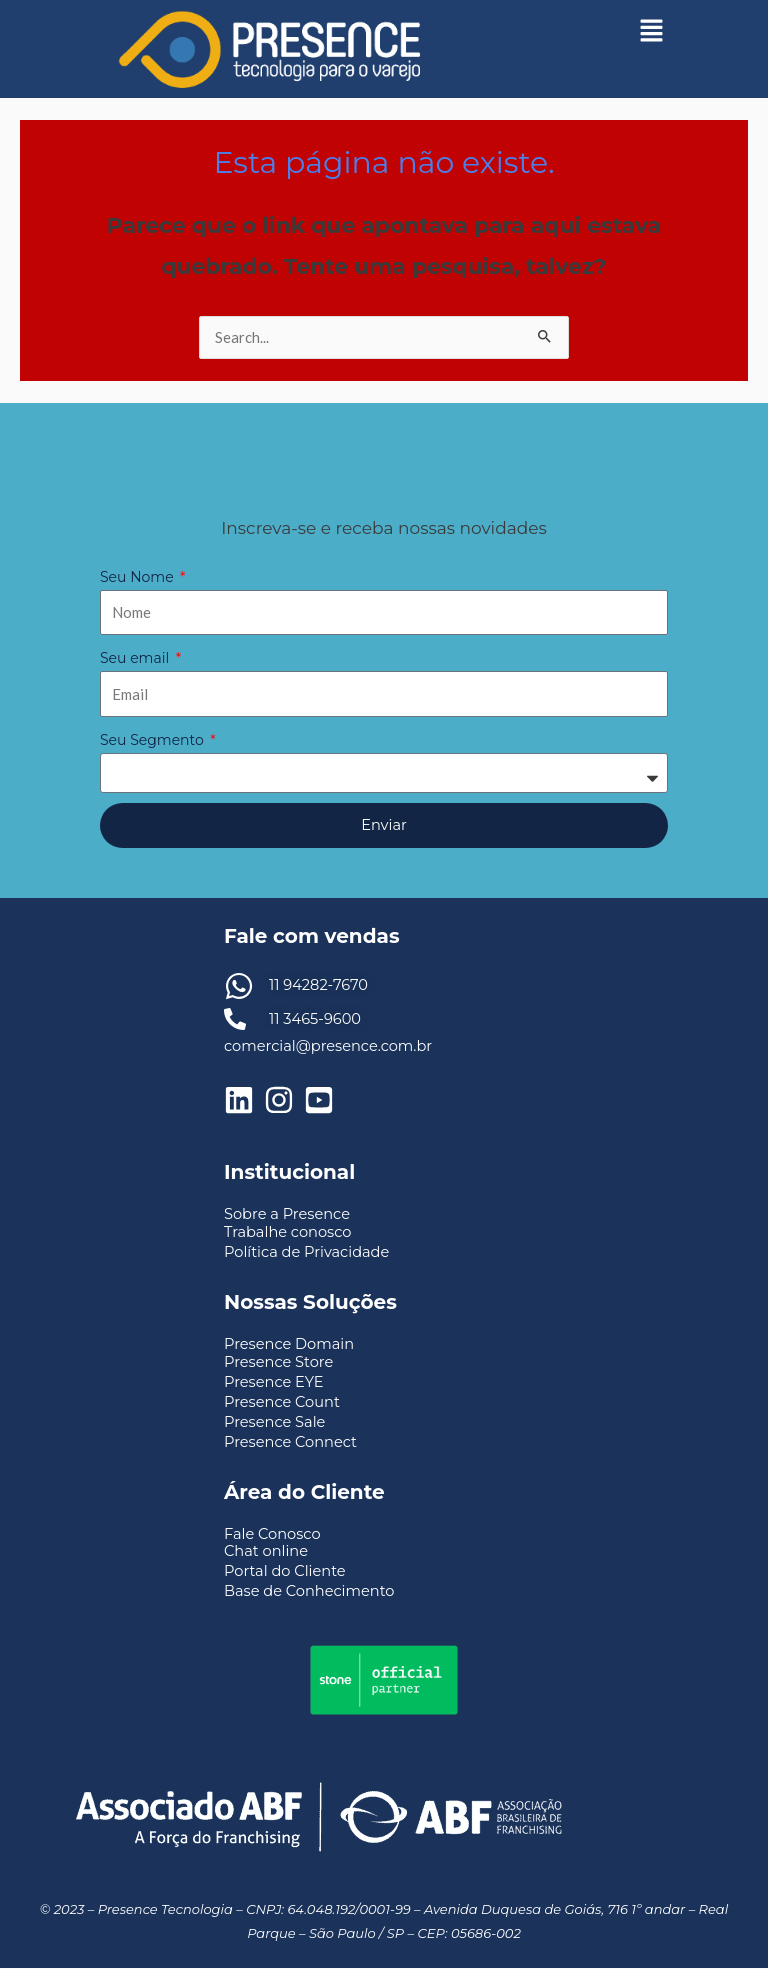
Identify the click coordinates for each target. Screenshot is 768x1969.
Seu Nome (138, 577)
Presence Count (282, 1402)
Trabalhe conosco (287, 1232)
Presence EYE (274, 1382)
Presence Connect (290, 1442)
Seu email (136, 658)
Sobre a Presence (287, 1214)
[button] (651, 30)
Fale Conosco (272, 1534)
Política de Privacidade (306, 1252)
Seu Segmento (153, 740)
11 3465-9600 (315, 1019)
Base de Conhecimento (309, 1591)
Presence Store (278, 1362)
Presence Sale (274, 1422)
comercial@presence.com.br (328, 1046)
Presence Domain (289, 1344)
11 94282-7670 (318, 985)
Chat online (266, 1551)
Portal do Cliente (285, 1571)
